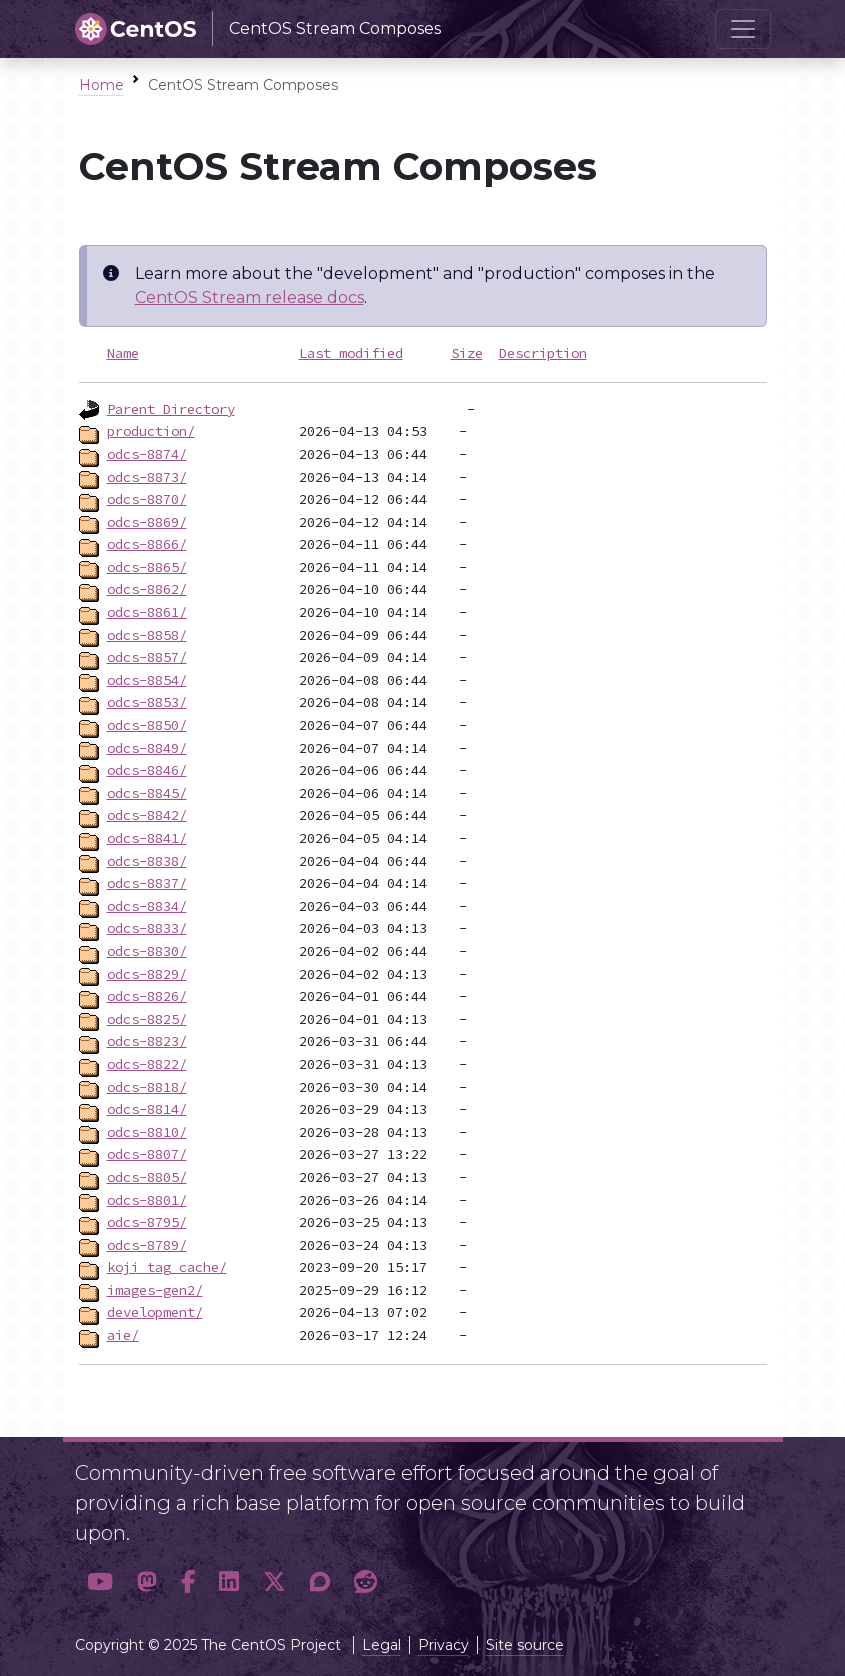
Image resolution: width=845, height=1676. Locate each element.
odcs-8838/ (147, 861)
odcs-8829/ (147, 974)
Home (101, 85)
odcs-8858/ (147, 635)
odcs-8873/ (147, 477)
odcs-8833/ (147, 928)
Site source (525, 1645)
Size (467, 353)
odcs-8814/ (147, 1109)
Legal (381, 1645)
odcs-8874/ (147, 454)
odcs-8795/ (147, 1222)
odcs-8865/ (147, 567)
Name (123, 353)
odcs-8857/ (147, 657)
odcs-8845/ (147, 793)
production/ (151, 431)
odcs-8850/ (147, 725)
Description (543, 353)
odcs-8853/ (147, 702)
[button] (100, 1581)
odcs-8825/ (147, 1019)
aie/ (123, 1335)
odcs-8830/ (147, 951)
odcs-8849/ (147, 748)
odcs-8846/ (147, 770)
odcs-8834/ (147, 906)
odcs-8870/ (147, 499)
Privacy (443, 1645)
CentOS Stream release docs (249, 297)
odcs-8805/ (147, 1177)
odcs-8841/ (147, 838)
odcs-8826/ (147, 996)
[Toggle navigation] (743, 29)
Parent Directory (171, 409)
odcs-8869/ (147, 522)
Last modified (351, 353)
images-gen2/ (155, 1290)
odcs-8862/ (147, 589)
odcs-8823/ (147, 1041)
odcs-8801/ (147, 1200)
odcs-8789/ (147, 1245)
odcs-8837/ (147, 883)
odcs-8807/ (147, 1154)
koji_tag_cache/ (167, 1267)
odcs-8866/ (147, 544)
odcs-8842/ (147, 815)
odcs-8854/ (147, 680)
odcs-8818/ (147, 1087)
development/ (155, 1312)
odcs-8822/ (147, 1064)
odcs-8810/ (147, 1132)
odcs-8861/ (147, 612)
